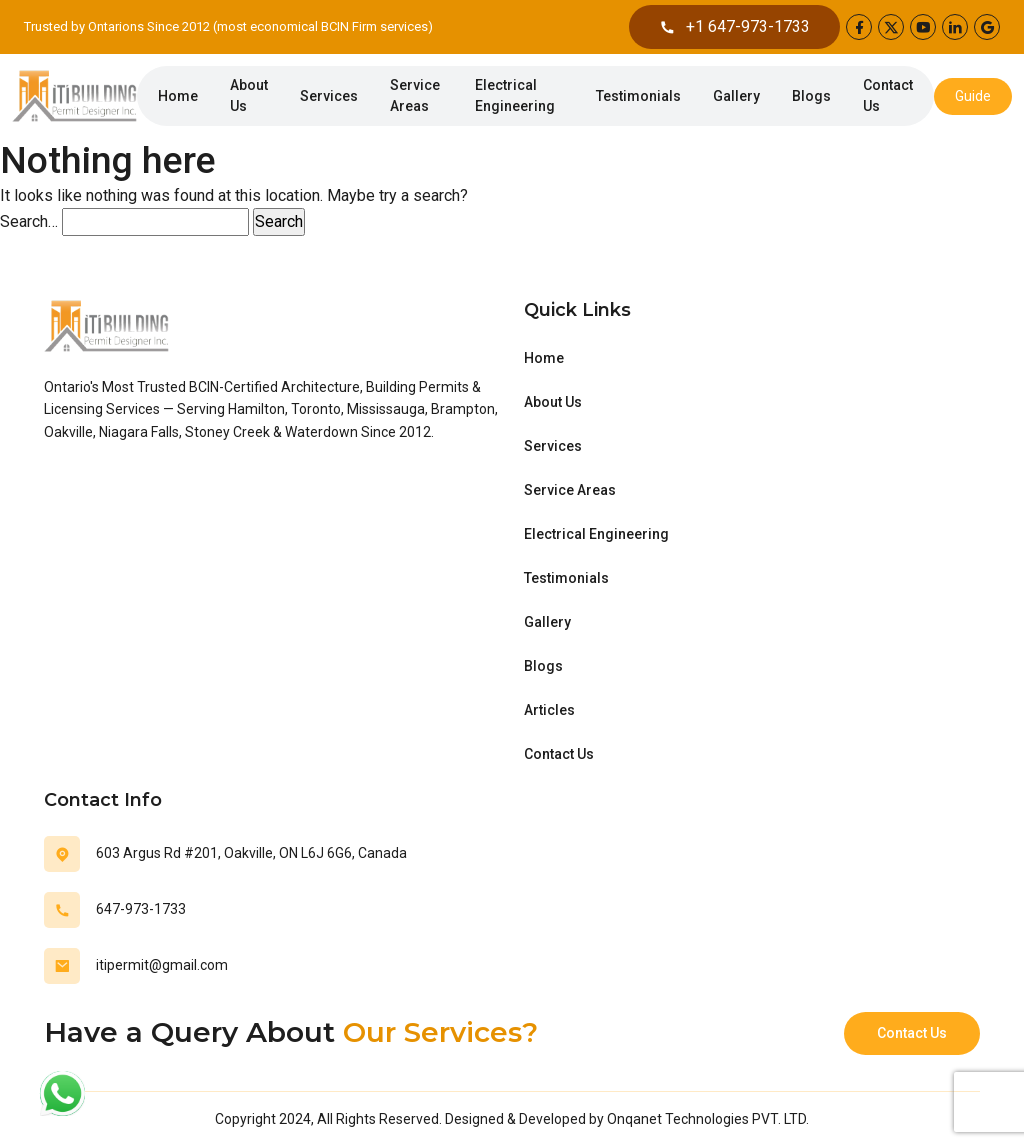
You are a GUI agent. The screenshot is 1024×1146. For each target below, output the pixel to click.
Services (329, 96)
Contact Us (888, 95)
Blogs (811, 96)
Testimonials (638, 96)
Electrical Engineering (515, 95)
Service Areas (415, 95)
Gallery (736, 96)
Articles (549, 710)
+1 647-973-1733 (734, 27)
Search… (29, 221)
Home (178, 96)
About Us (249, 95)
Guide (973, 96)
